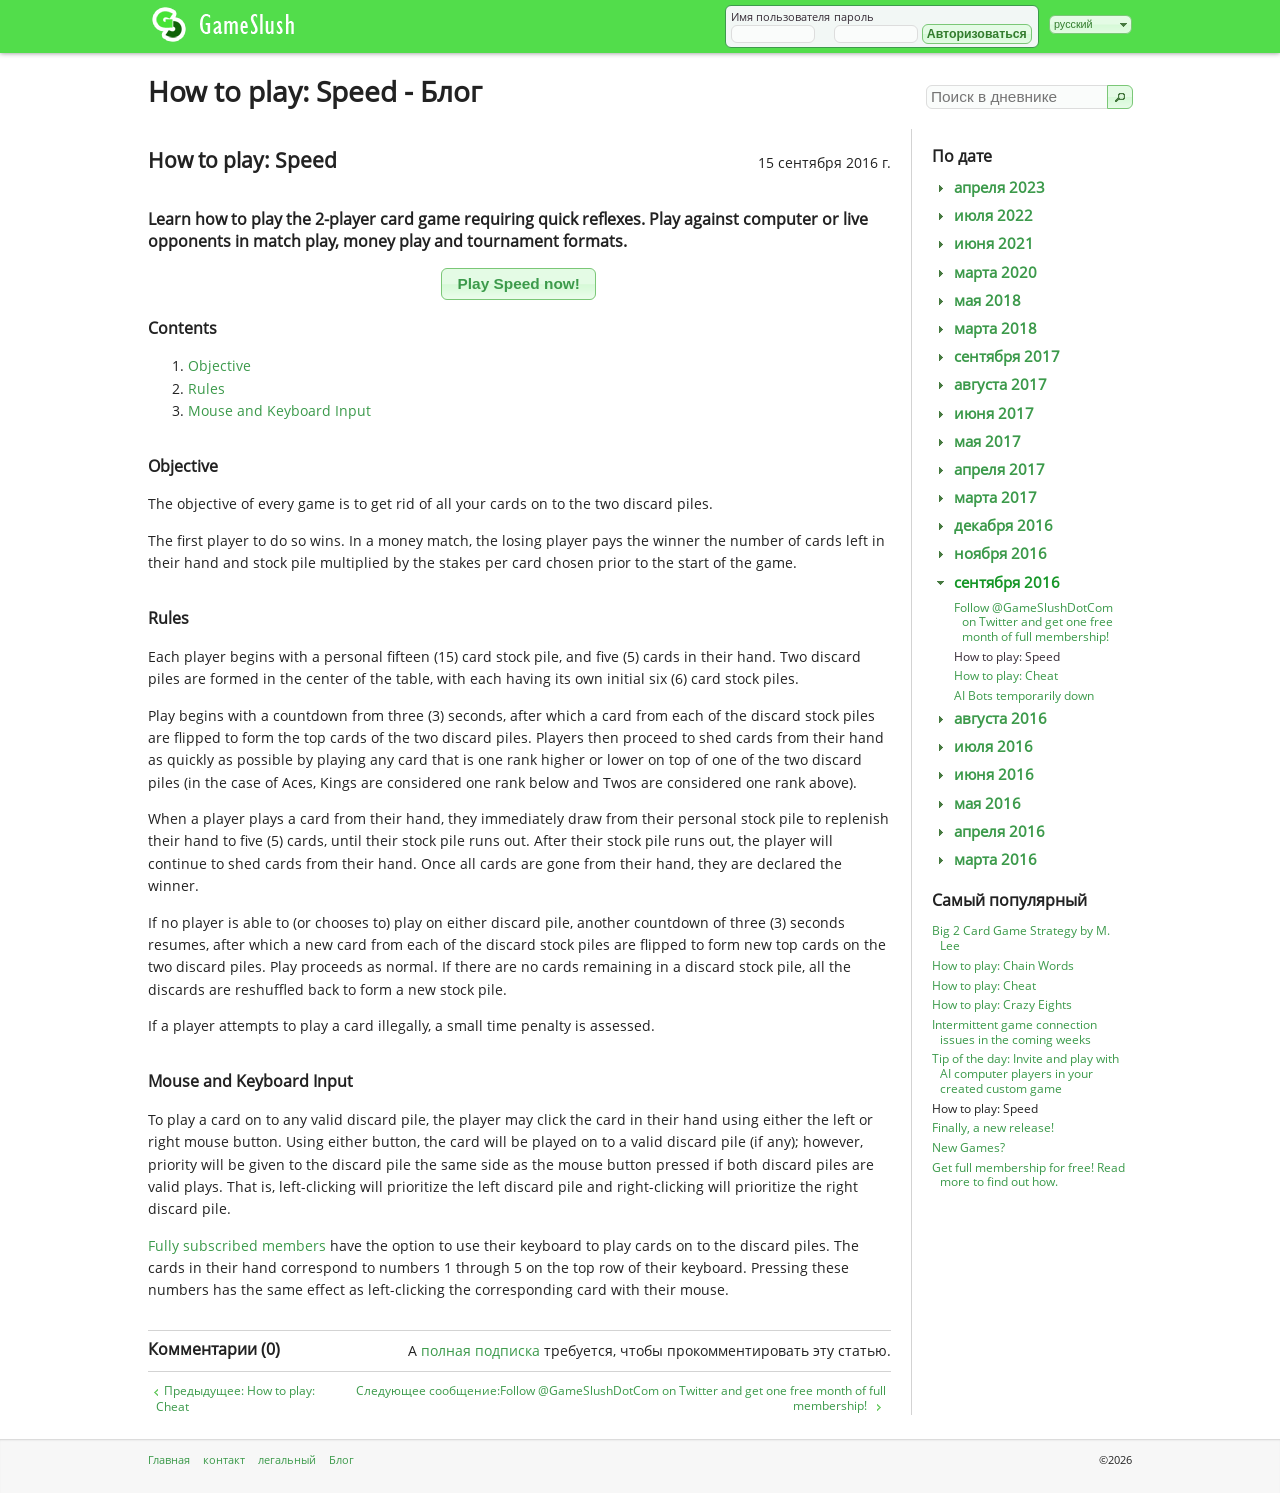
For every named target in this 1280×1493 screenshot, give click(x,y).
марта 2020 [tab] (984, 272)
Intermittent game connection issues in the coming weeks (1014, 1032)
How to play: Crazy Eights (1002, 1004)
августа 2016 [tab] (989, 718)
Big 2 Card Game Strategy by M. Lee (1021, 938)
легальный (287, 1459)
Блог (341, 1459)
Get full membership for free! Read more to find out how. (1028, 1175)
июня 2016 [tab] (983, 774)
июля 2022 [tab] (982, 215)
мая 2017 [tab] (976, 441)
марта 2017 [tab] (984, 497)
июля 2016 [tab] (982, 746)
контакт (224, 1459)
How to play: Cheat (1006, 675)
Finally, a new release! (993, 1127)
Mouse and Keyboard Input (279, 410)
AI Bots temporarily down (1024, 695)
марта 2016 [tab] (984, 859)
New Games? (968, 1147)
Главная (169, 1459)
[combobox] (1090, 24)
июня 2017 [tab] (983, 413)
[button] (977, 34)
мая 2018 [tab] (976, 300)
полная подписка (480, 1350)
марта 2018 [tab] (984, 328)
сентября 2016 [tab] (996, 582)
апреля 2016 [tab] (988, 831)
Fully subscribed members (237, 1245)
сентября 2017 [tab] (996, 356)
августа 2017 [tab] (989, 384)
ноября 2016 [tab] (989, 553)
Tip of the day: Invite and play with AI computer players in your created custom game (1025, 1073)
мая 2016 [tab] (976, 803)
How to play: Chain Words (1003, 965)
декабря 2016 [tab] (992, 525)
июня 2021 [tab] (983, 243)
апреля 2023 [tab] (988, 187)
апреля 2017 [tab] (988, 469)
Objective (219, 365)
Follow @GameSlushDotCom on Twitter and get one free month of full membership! (1033, 622)
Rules (206, 388)
